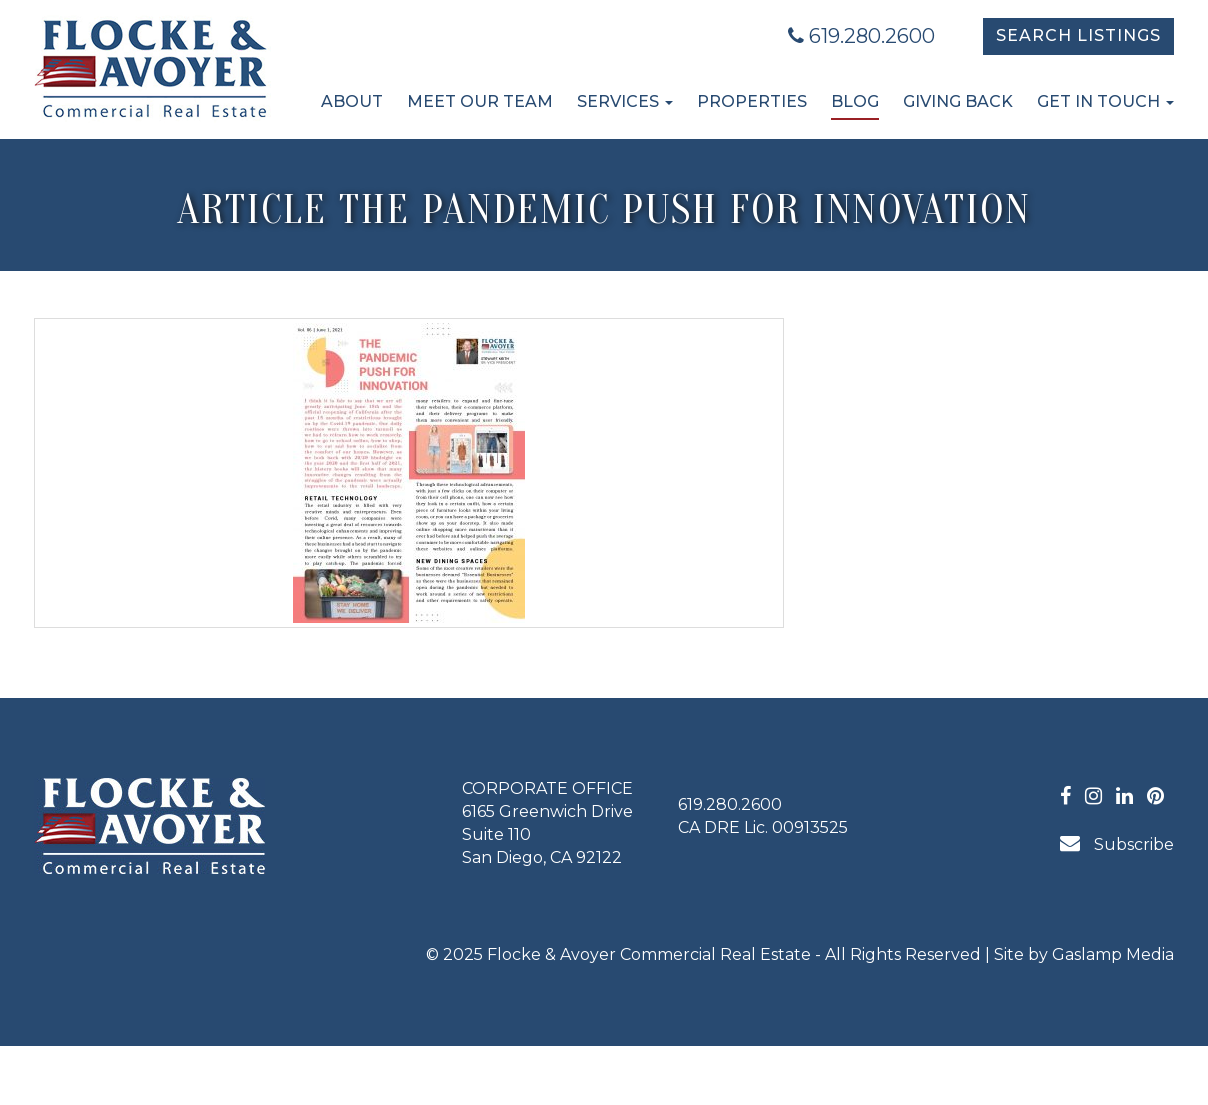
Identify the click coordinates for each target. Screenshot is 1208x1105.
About (352, 101)
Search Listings (1078, 35)
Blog (855, 101)
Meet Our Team (480, 101)
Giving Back (958, 101)
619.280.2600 (861, 36)
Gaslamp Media (1113, 954)
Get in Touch (1105, 101)
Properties (752, 101)
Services (625, 101)
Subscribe (1117, 843)
